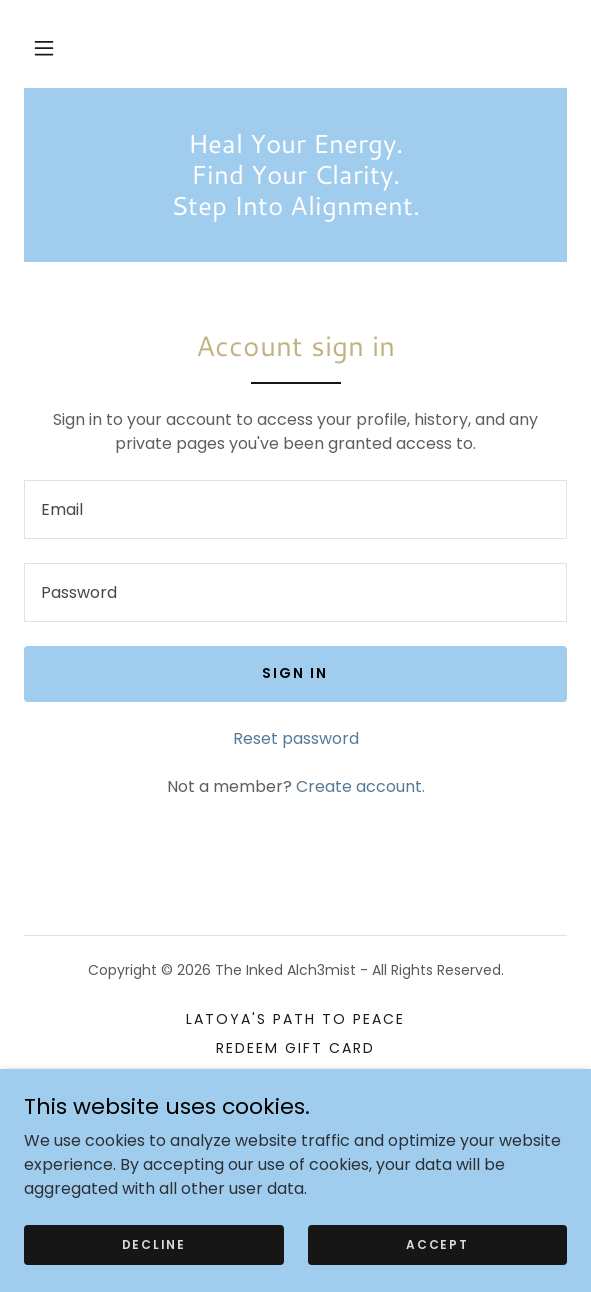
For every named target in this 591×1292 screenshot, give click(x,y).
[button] (44, 48)
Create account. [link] (360, 786)
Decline (154, 1243)
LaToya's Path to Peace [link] (295, 1019)
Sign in (295, 673)
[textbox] (295, 509)
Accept (437, 1243)
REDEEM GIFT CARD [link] (295, 1048)
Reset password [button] (296, 738)
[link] (295, 175)
